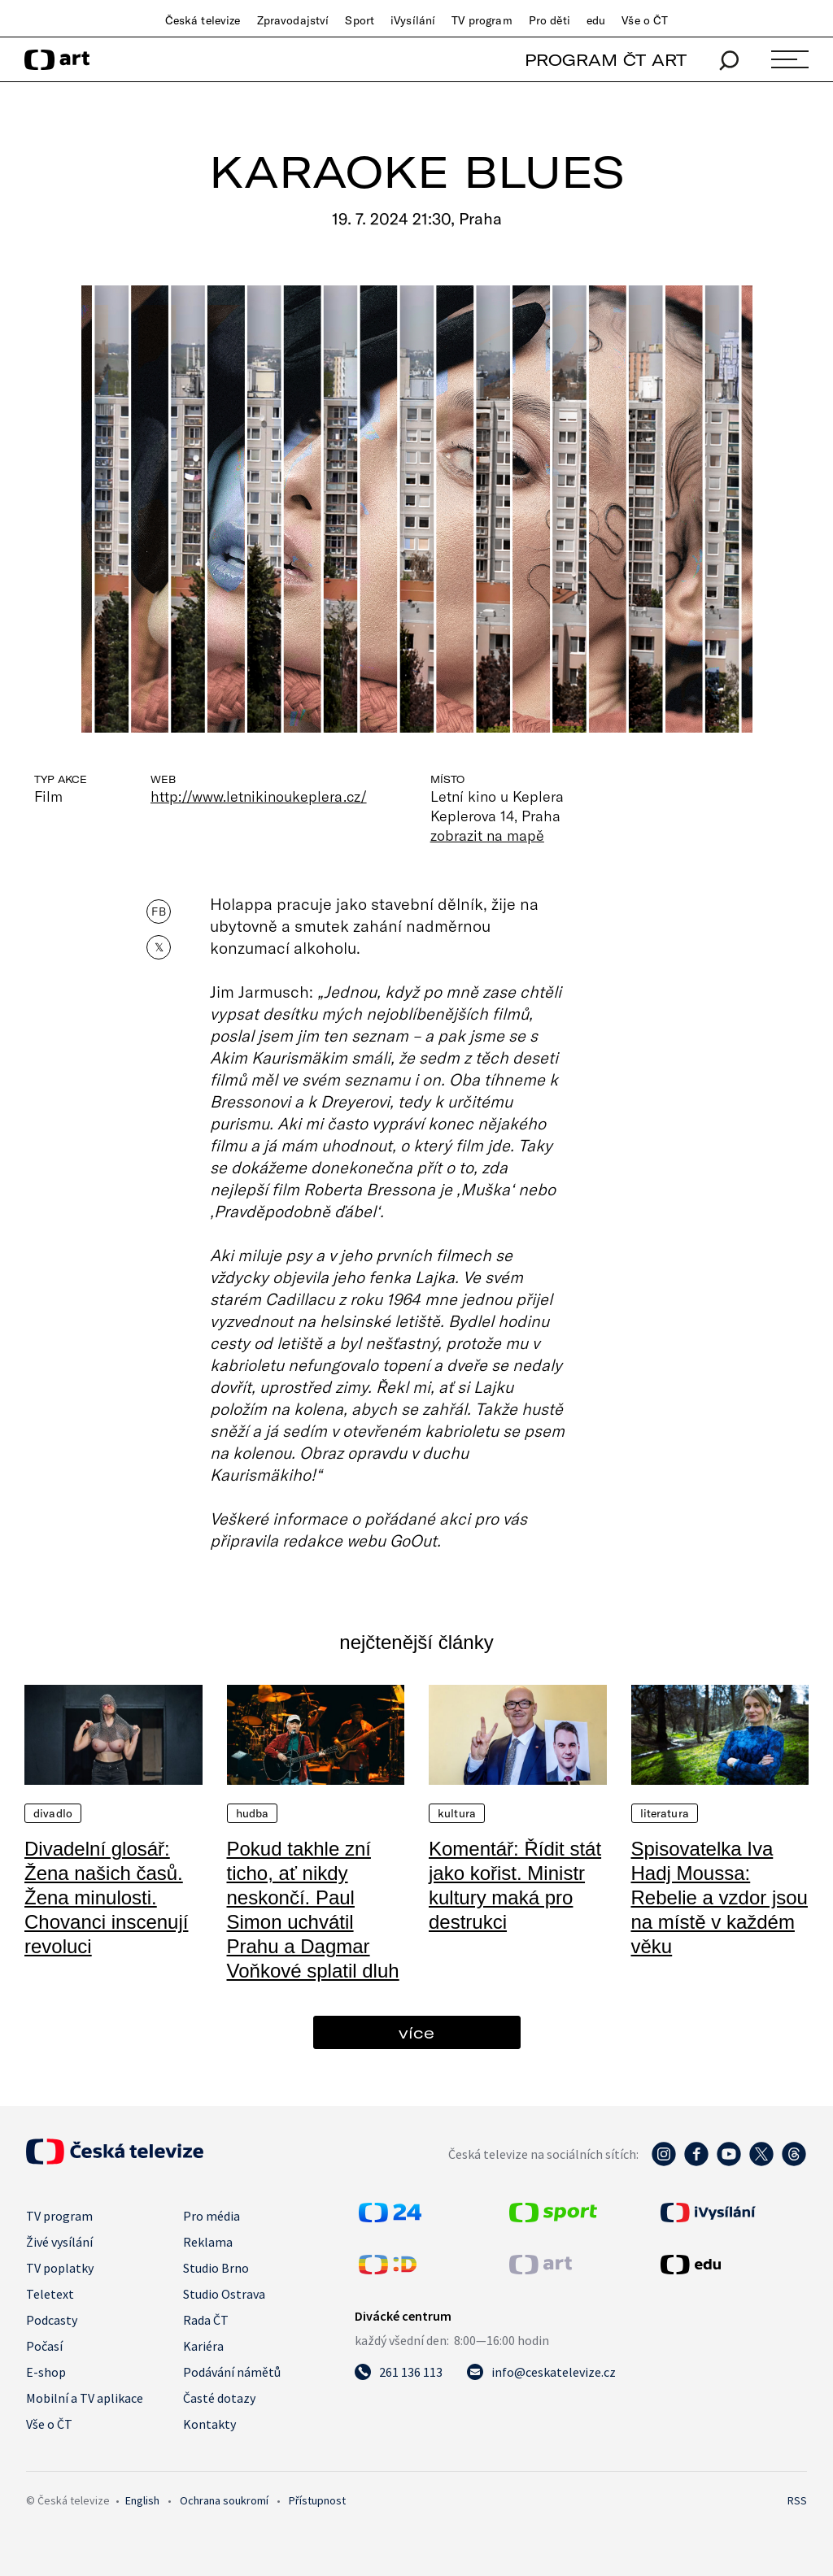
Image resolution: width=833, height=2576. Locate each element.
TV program (481, 20)
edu (596, 20)
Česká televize (203, 20)
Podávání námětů (232, 2372)
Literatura (664, 1813)
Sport (359, 20)
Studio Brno (216, 2268)
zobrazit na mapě (487, 835)
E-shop (46, 2372)
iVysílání (412, 20)
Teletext (50, 2294)
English (142, 2500)
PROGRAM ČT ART (606, 60)
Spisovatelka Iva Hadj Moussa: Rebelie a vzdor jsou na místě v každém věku (719, 1897)
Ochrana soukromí (224, 2500)
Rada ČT (206, 2320)
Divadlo (52, 1813)
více (416, 2032)
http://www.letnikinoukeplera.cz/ (258, 796)
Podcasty (51, 2320)
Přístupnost (317, 2500)
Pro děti (549, 20)
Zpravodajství (293, 20)
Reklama (208, 2242)
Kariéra (203, 2346)
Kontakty (209, 2424)
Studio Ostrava (224, 2294)
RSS (797, 2500)
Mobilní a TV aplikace (84, 2398)
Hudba (252, 1813)
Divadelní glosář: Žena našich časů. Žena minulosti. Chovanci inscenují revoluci (106, 1897)
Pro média (211, 2216)
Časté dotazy (219, 2398)
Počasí (44, 2346)
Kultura (457, 1813)
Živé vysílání (59, 2242)
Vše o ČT (644, 20)
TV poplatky (60, 2268)
